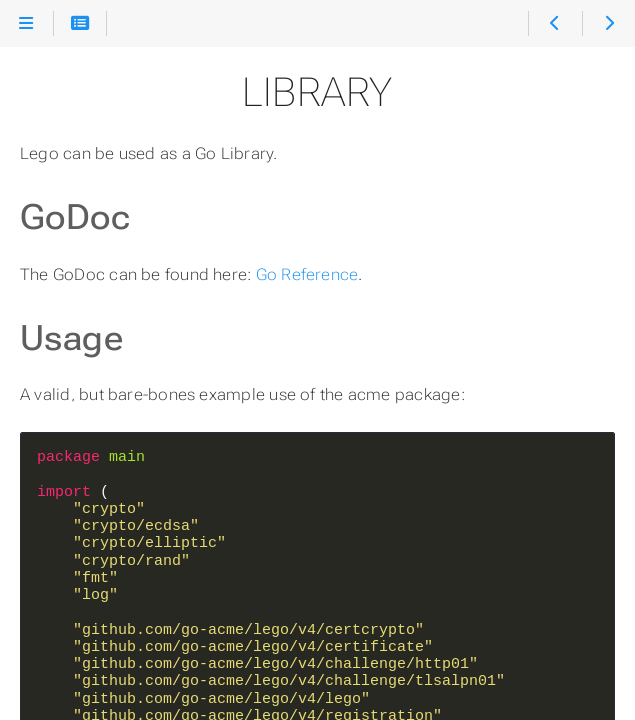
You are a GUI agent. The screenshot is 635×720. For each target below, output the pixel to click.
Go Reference (307, 274)
